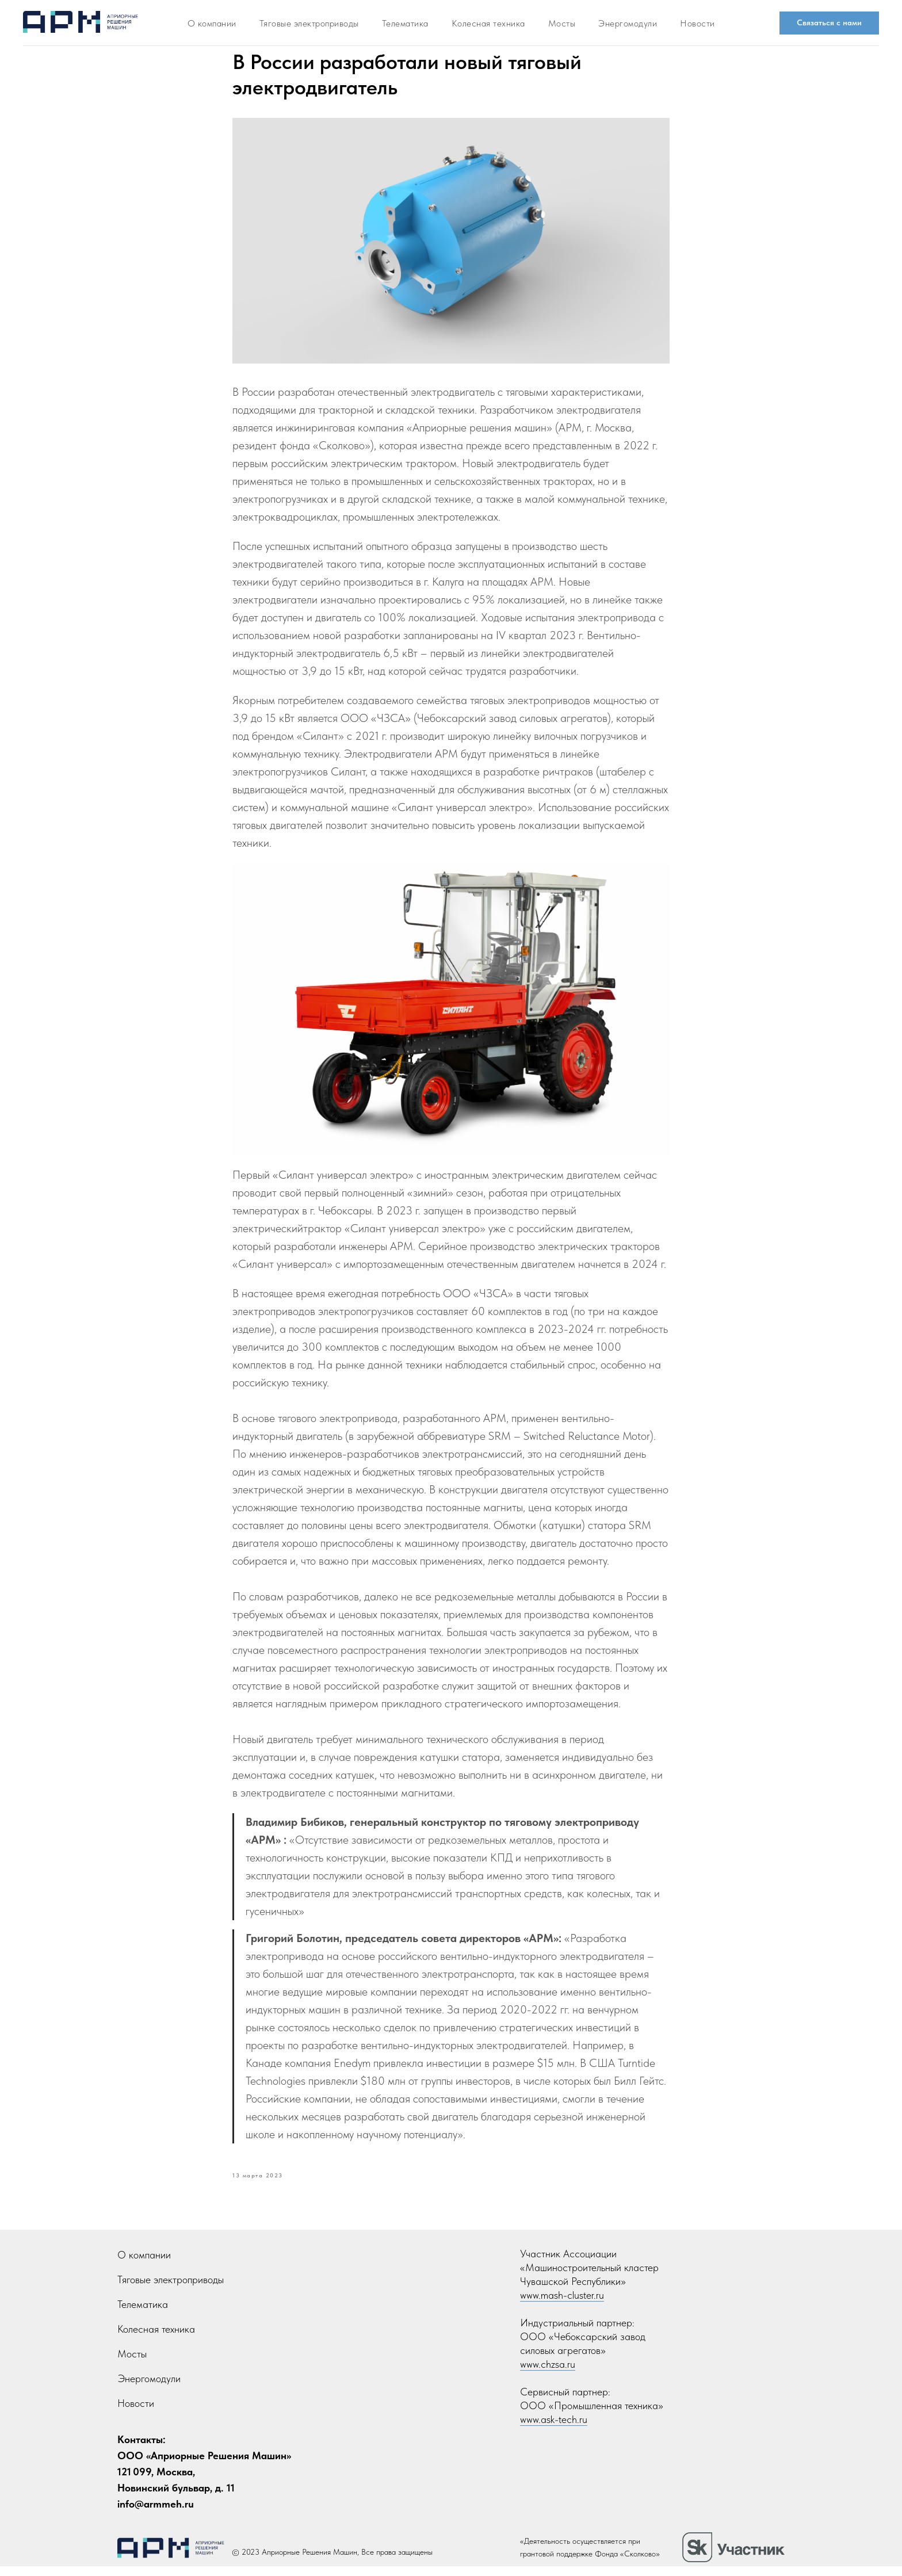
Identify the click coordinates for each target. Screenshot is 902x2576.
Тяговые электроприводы (309, 23)
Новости (697, 23)
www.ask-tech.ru (553, 2429)
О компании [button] (212, 23)
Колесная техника (156, 2339)
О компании (144, 2264)
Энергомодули (627, 23)
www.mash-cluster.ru (562, 2305)
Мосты (562, 23)
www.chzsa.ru (547, 2374)
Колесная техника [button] (488, 23)
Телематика (405, 23)
